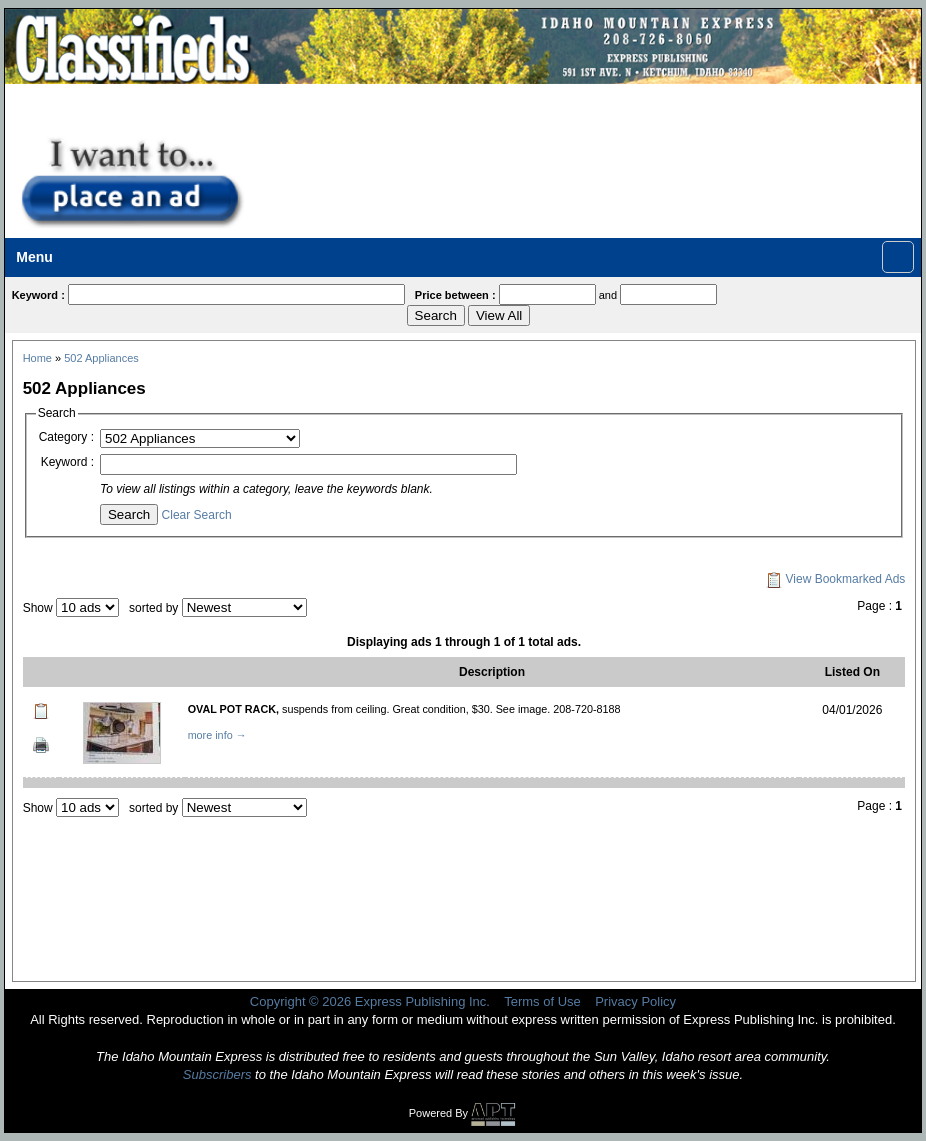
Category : (66, 437)
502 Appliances (101, 358)
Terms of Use (542, 1001)
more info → (217, 735)
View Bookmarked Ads (835, 579)
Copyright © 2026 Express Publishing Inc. (370, 1001)
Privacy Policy (635, 1001)
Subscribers (217, 1074)
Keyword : (67, 462)
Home (37, 358)
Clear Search (197, 515)
